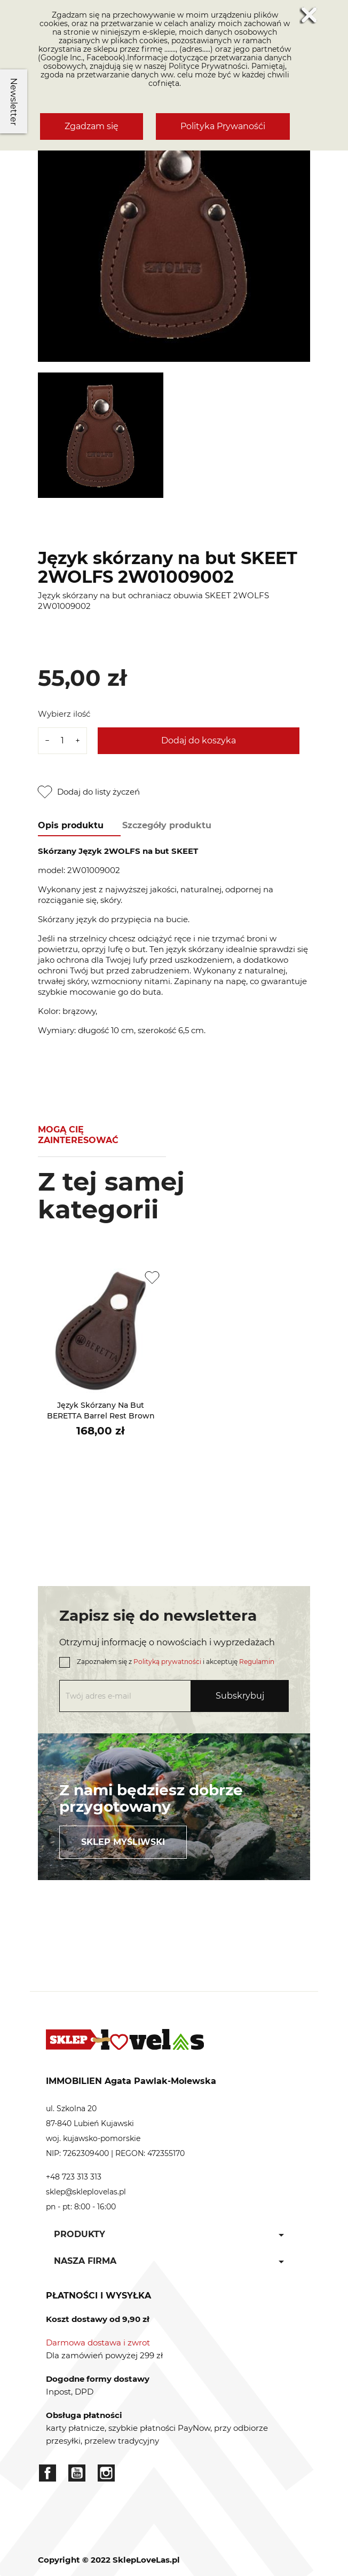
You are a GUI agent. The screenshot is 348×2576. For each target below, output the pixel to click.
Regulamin (256, 1662)
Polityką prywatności (167, 1662)
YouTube (76, 2473)
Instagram (106, 2473)
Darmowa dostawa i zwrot (98, 2342)
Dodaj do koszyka (198, 740)
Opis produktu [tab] (71, 825)
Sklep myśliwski (123, 1842)
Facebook (47, 2473)
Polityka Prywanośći (222, 126)
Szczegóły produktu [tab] (166, 825)
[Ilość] (62, 740)
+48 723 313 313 (73, 2177)
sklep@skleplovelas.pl (86, 2192)
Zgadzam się (91, 126)
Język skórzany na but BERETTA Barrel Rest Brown (101, 1410)
